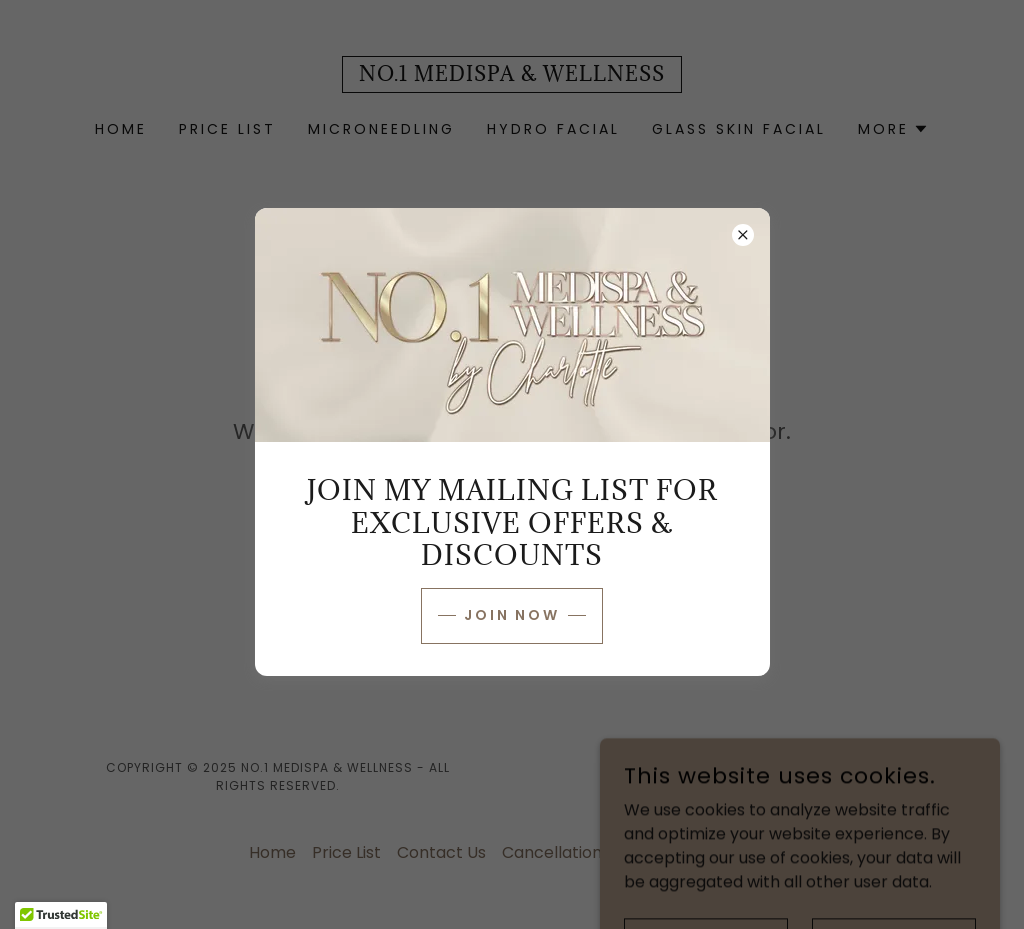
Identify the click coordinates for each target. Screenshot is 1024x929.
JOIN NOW (512, 615)
